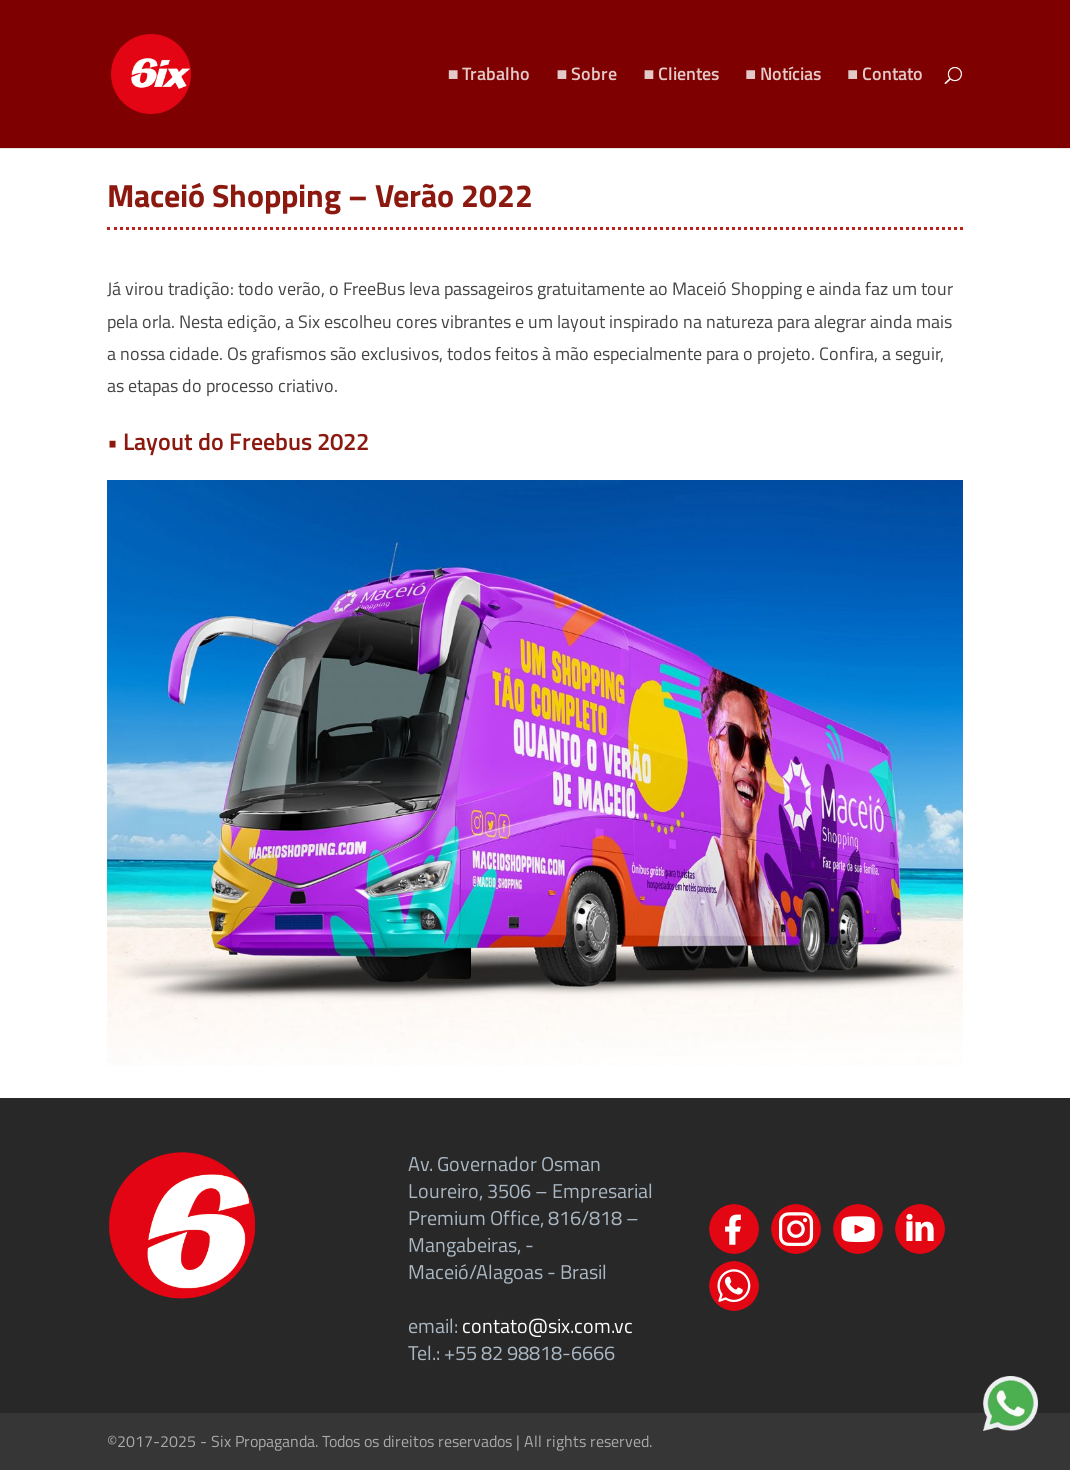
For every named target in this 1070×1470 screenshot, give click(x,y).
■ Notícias (783, 77)
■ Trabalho (489, 77)
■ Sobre (587, 77)
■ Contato (885, 77)
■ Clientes (681, 77)
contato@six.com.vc (547, 1325)
